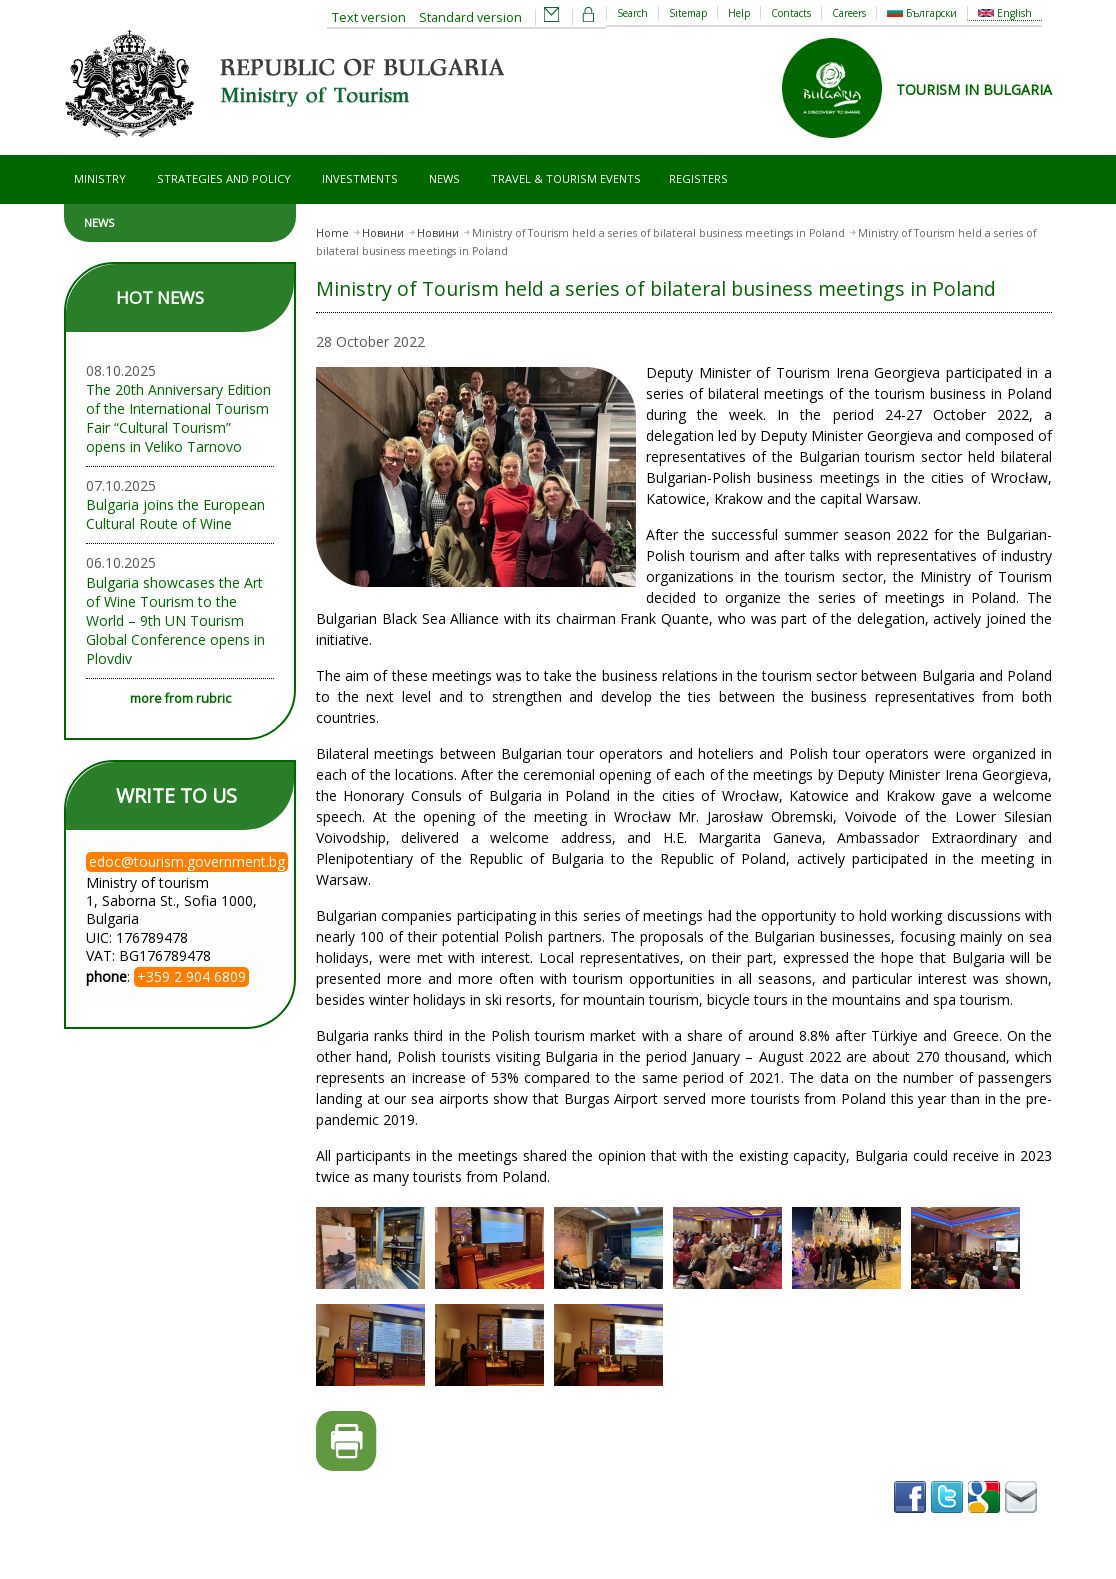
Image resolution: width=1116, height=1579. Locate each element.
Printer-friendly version (346, 1441)
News (444, 178)
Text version (369, 17)
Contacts (791, 13)
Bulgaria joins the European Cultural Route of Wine (175, 514)
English (1005, 13)
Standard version (470, 17)
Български (922, 13)
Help (739, 13)
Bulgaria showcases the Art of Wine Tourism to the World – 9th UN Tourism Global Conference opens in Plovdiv (175, 620)
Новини (383, 233)
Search (632, 13)
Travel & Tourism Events (566, 178)
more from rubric (180, 698)
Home (332, 233)
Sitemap (688, 13)
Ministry (100, 178)
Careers (849, 13)
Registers (698, 178)
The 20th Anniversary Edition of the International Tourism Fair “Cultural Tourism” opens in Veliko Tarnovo (178, 418)
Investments (360, 178)
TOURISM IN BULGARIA (974, 89)
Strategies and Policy (224, 178)
